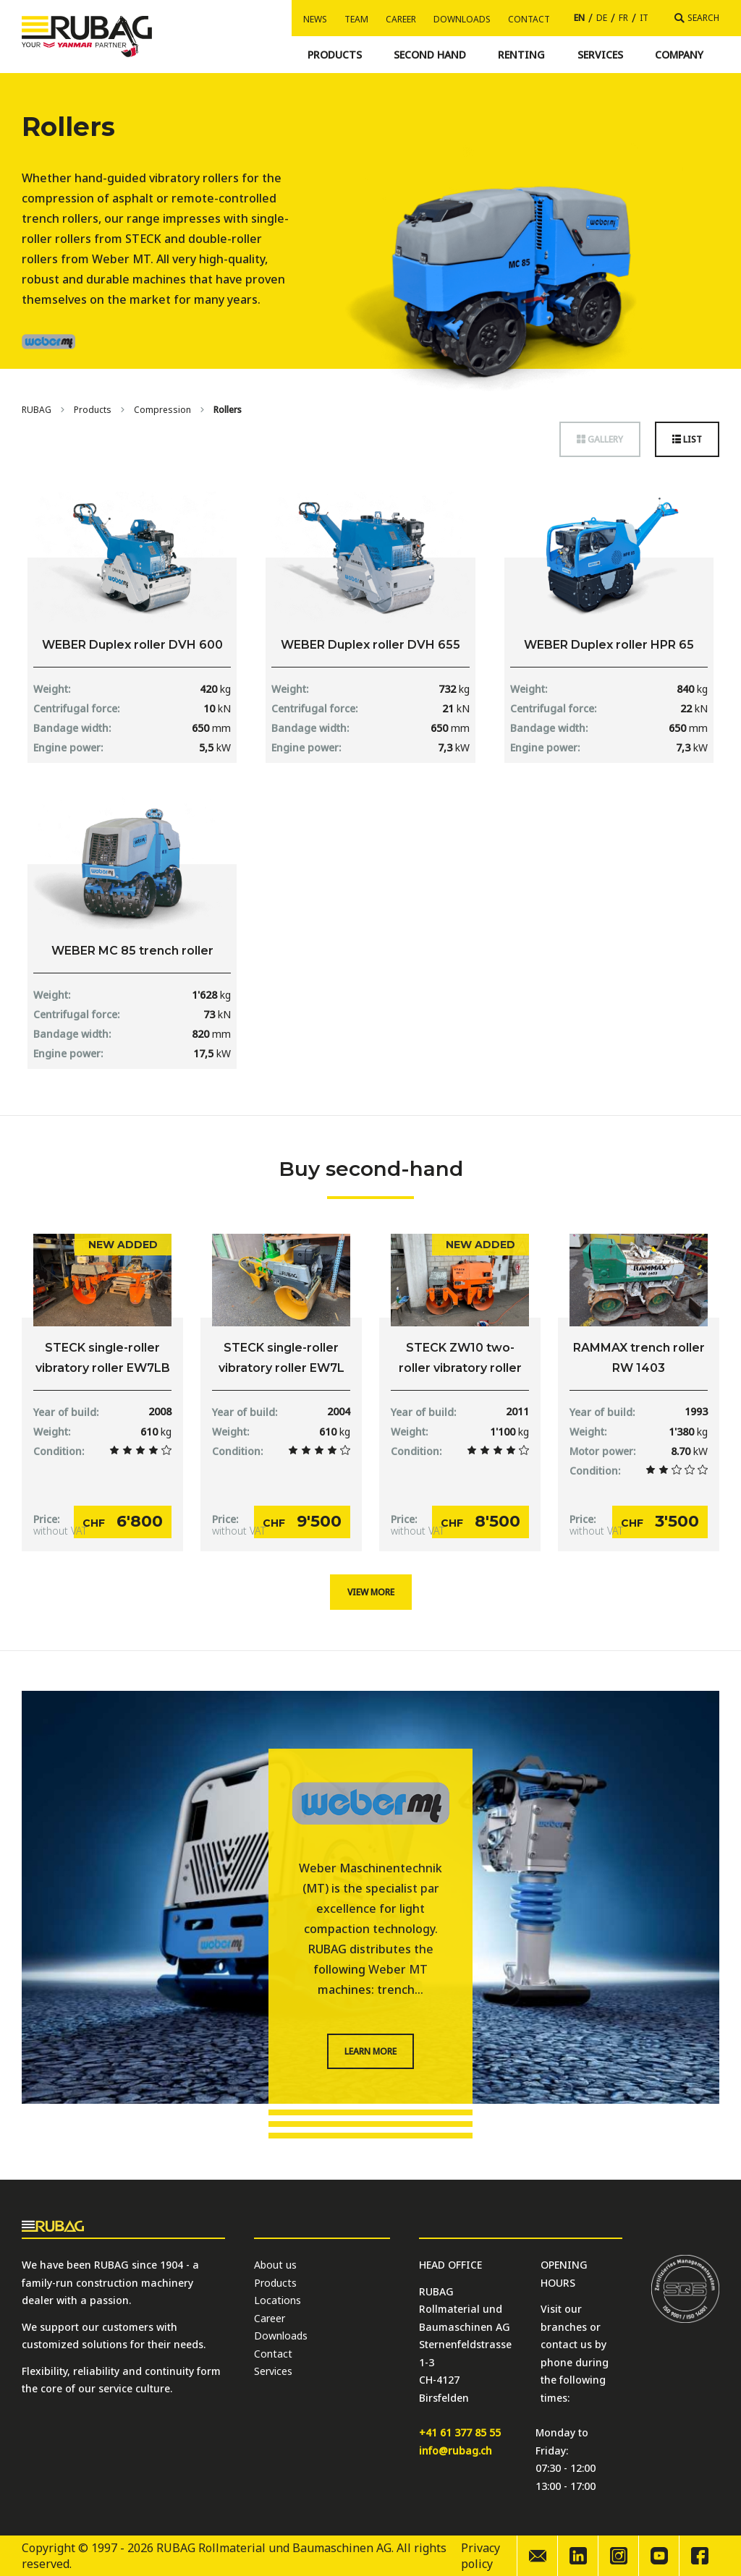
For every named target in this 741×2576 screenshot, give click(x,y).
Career (401, 19)
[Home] (36, 410)
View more (370, 1592)
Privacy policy (480, 2556)
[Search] (696, 18)
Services (273, 2371)
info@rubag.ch (455, 2450)
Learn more (370, 2051)
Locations (277, 2300)
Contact (529, 19)
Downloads (462, 19)
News (315, 19)
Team (356, 19)
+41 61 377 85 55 (460, 2432)
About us (275, 2265)
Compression (162, 410)
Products (92, 410)
